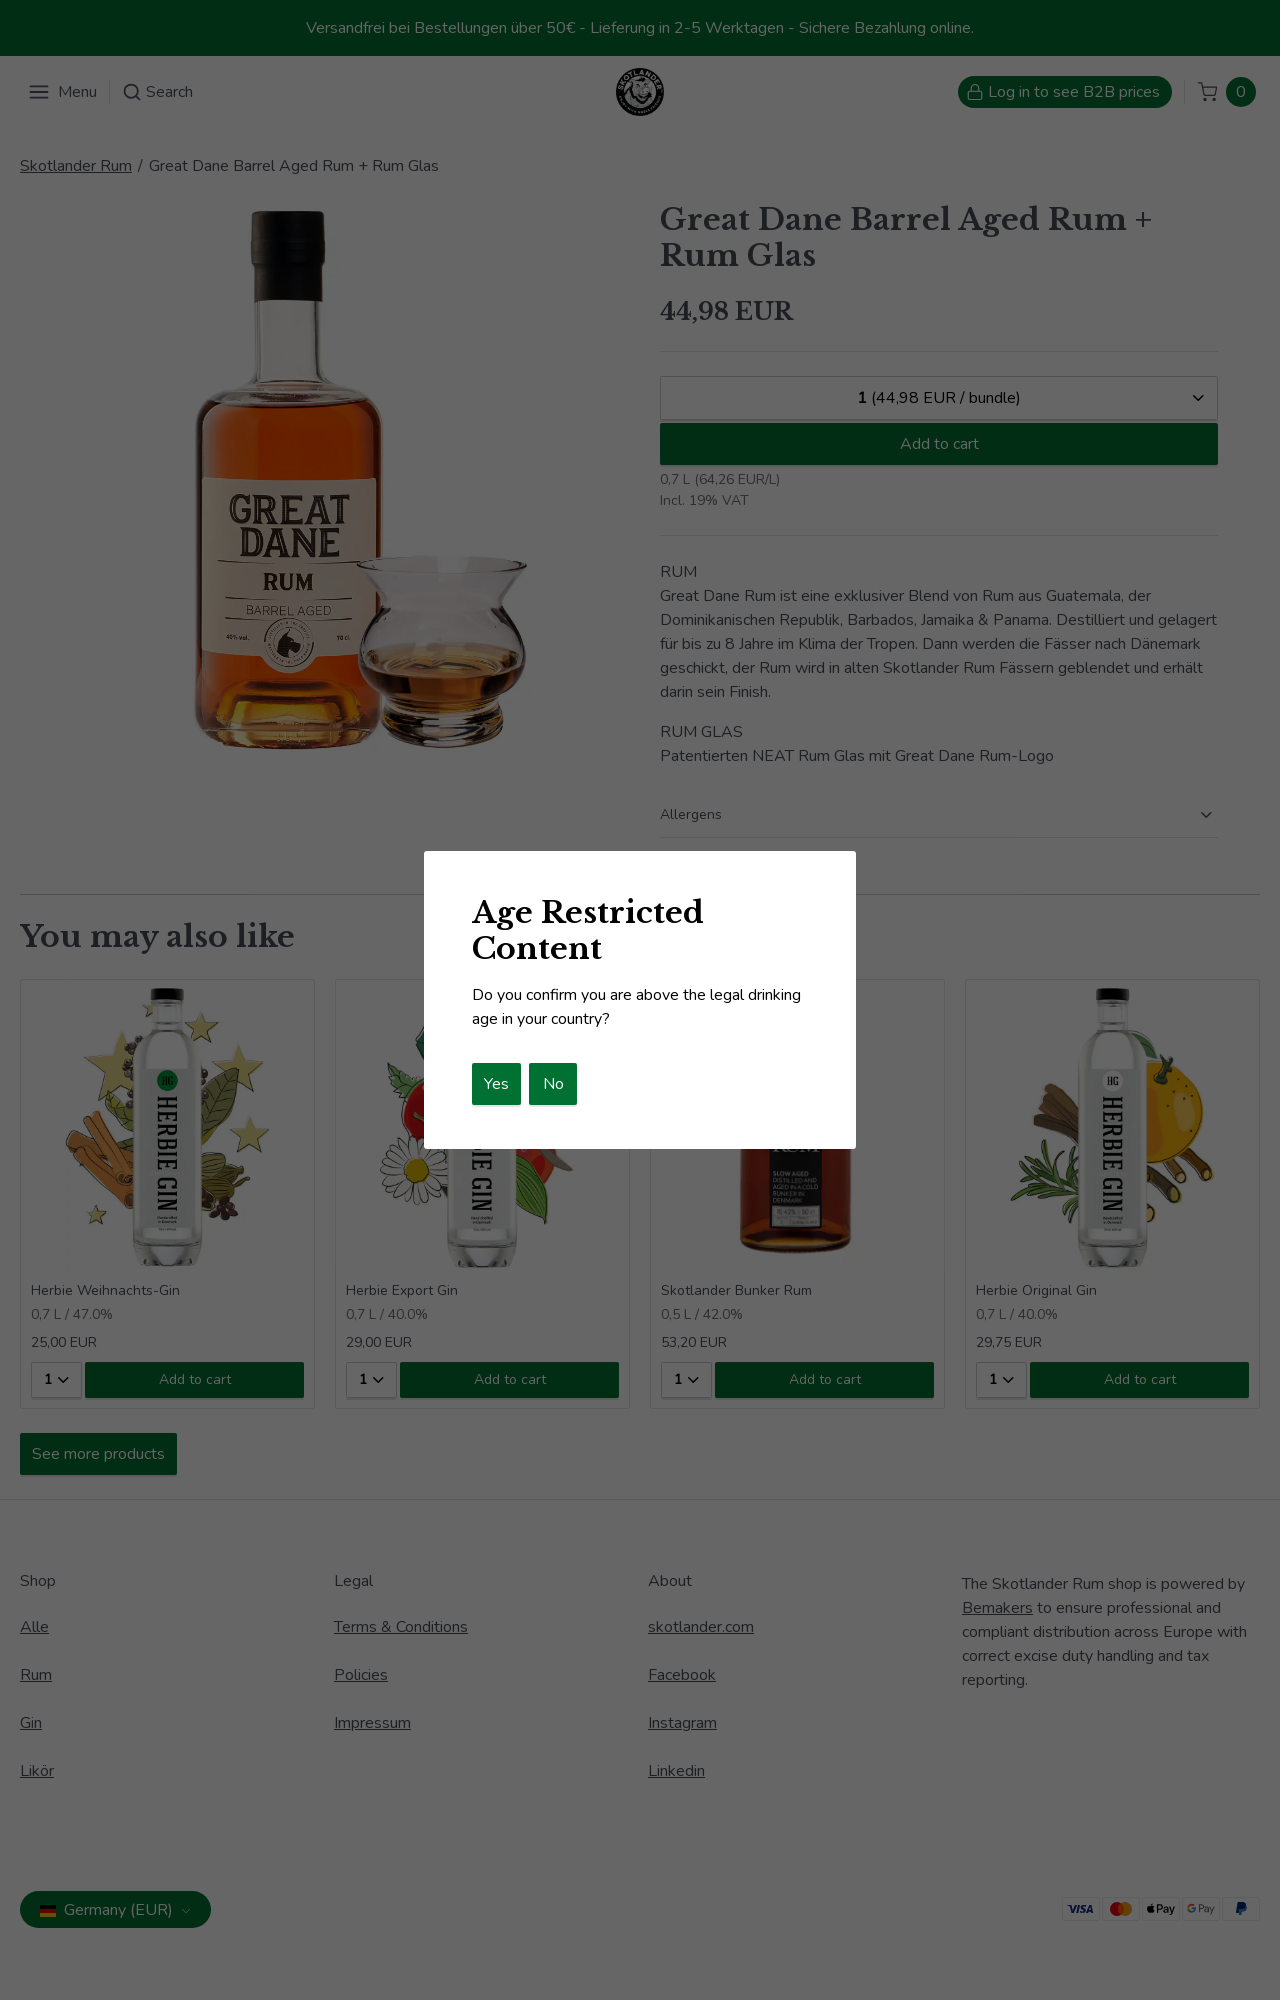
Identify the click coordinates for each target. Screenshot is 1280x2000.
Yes (496, 1084)
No (553, 1084)
